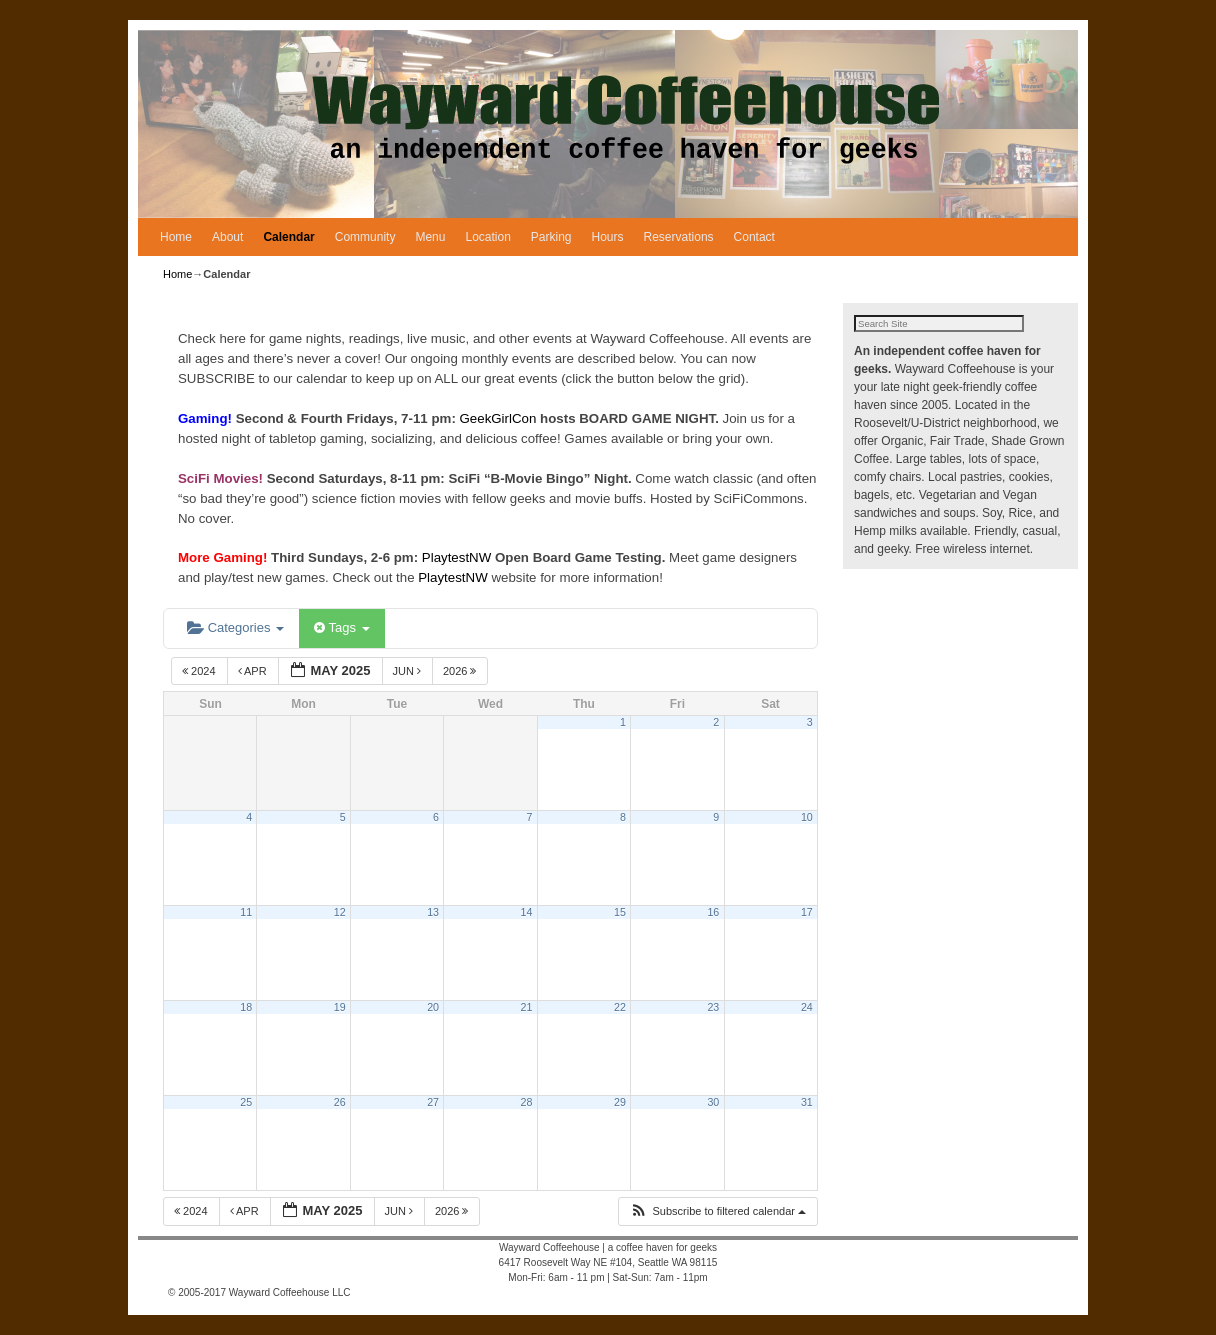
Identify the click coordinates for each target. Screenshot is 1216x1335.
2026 (461, 671)
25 (246, 1102)
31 (807, 1102)
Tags (341, 627)
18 (246, 1007)
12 (340, 912)
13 (433, 912)
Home (176, 237)
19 (340, 1007)
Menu (430, 237)
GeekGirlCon (500, 418)
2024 (200, 671)
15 (620, 912)
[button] (717, 1211)
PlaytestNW (458, 557)
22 (620, 1007)
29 (620, 1102)
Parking (551, 237)
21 (527, 1007)
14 (527, 912)
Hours (608, 237)
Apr (254, 671)
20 (433, 1007)
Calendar (288, 237)
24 (807, 1007)
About (227, 237)
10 (807, 817)
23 (713, 1007)
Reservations (679, 237)
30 (713, 1102)
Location (487, 237)
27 (433, 1102)
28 (527, 1102)
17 (807, 912)
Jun (409, 671)
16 (713, 912)
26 (340, 1102)
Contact (754, 237)
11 (246, 912)
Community (365, 237)
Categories (235, 627)
